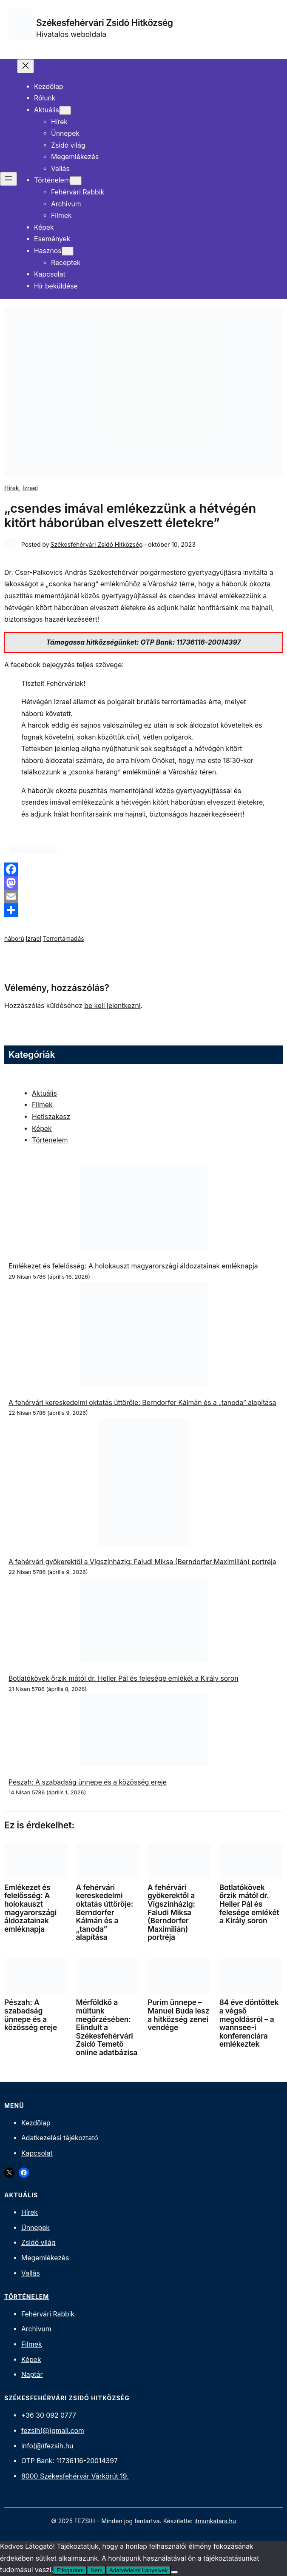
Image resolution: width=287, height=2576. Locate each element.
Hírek (11, 487)
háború (14, 938)
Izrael (30, 487)
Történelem (50, 1140)
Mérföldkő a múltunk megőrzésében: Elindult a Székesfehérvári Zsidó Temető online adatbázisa (107, 2027)
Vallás (30, 2273)
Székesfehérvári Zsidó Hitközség (104, 22)
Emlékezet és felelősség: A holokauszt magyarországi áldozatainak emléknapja (133, 1266)
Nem (96, 2570)
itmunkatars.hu (215, 2521)
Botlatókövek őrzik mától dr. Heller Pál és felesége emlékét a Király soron (124, 1678)
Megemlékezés (45, 2258)
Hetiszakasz (51, 1117)
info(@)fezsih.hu (47, 2446)
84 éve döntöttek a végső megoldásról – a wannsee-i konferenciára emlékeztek (249, 2023)
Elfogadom (70, 2570)
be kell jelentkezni (112, 1006)
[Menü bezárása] (25, 66)
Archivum (36, 2329)
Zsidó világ (38, 2243)
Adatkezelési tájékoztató (59, 2138)
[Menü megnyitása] (8, 179)
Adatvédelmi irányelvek (138, 2570)
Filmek (42, 1105)
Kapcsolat (37, 2153)
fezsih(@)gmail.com (52, 2431)
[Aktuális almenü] (65, 110)
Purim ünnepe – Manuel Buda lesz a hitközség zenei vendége (178, 2015)
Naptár (32, 2374)
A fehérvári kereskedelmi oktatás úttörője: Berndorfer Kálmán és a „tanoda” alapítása (142, 1403)
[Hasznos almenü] (68, 251)
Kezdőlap (36, 2123)
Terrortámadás (63, 938)
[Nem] (174, 2572)
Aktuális (44, 1093)
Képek (42, 1129)
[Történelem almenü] (76, 180)
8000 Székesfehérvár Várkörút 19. (75, 2476)
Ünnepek (35, 2228)
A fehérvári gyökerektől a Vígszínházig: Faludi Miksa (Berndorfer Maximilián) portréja (142, 1562)
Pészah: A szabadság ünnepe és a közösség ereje (88, 1782)
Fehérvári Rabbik (47, 2314)
